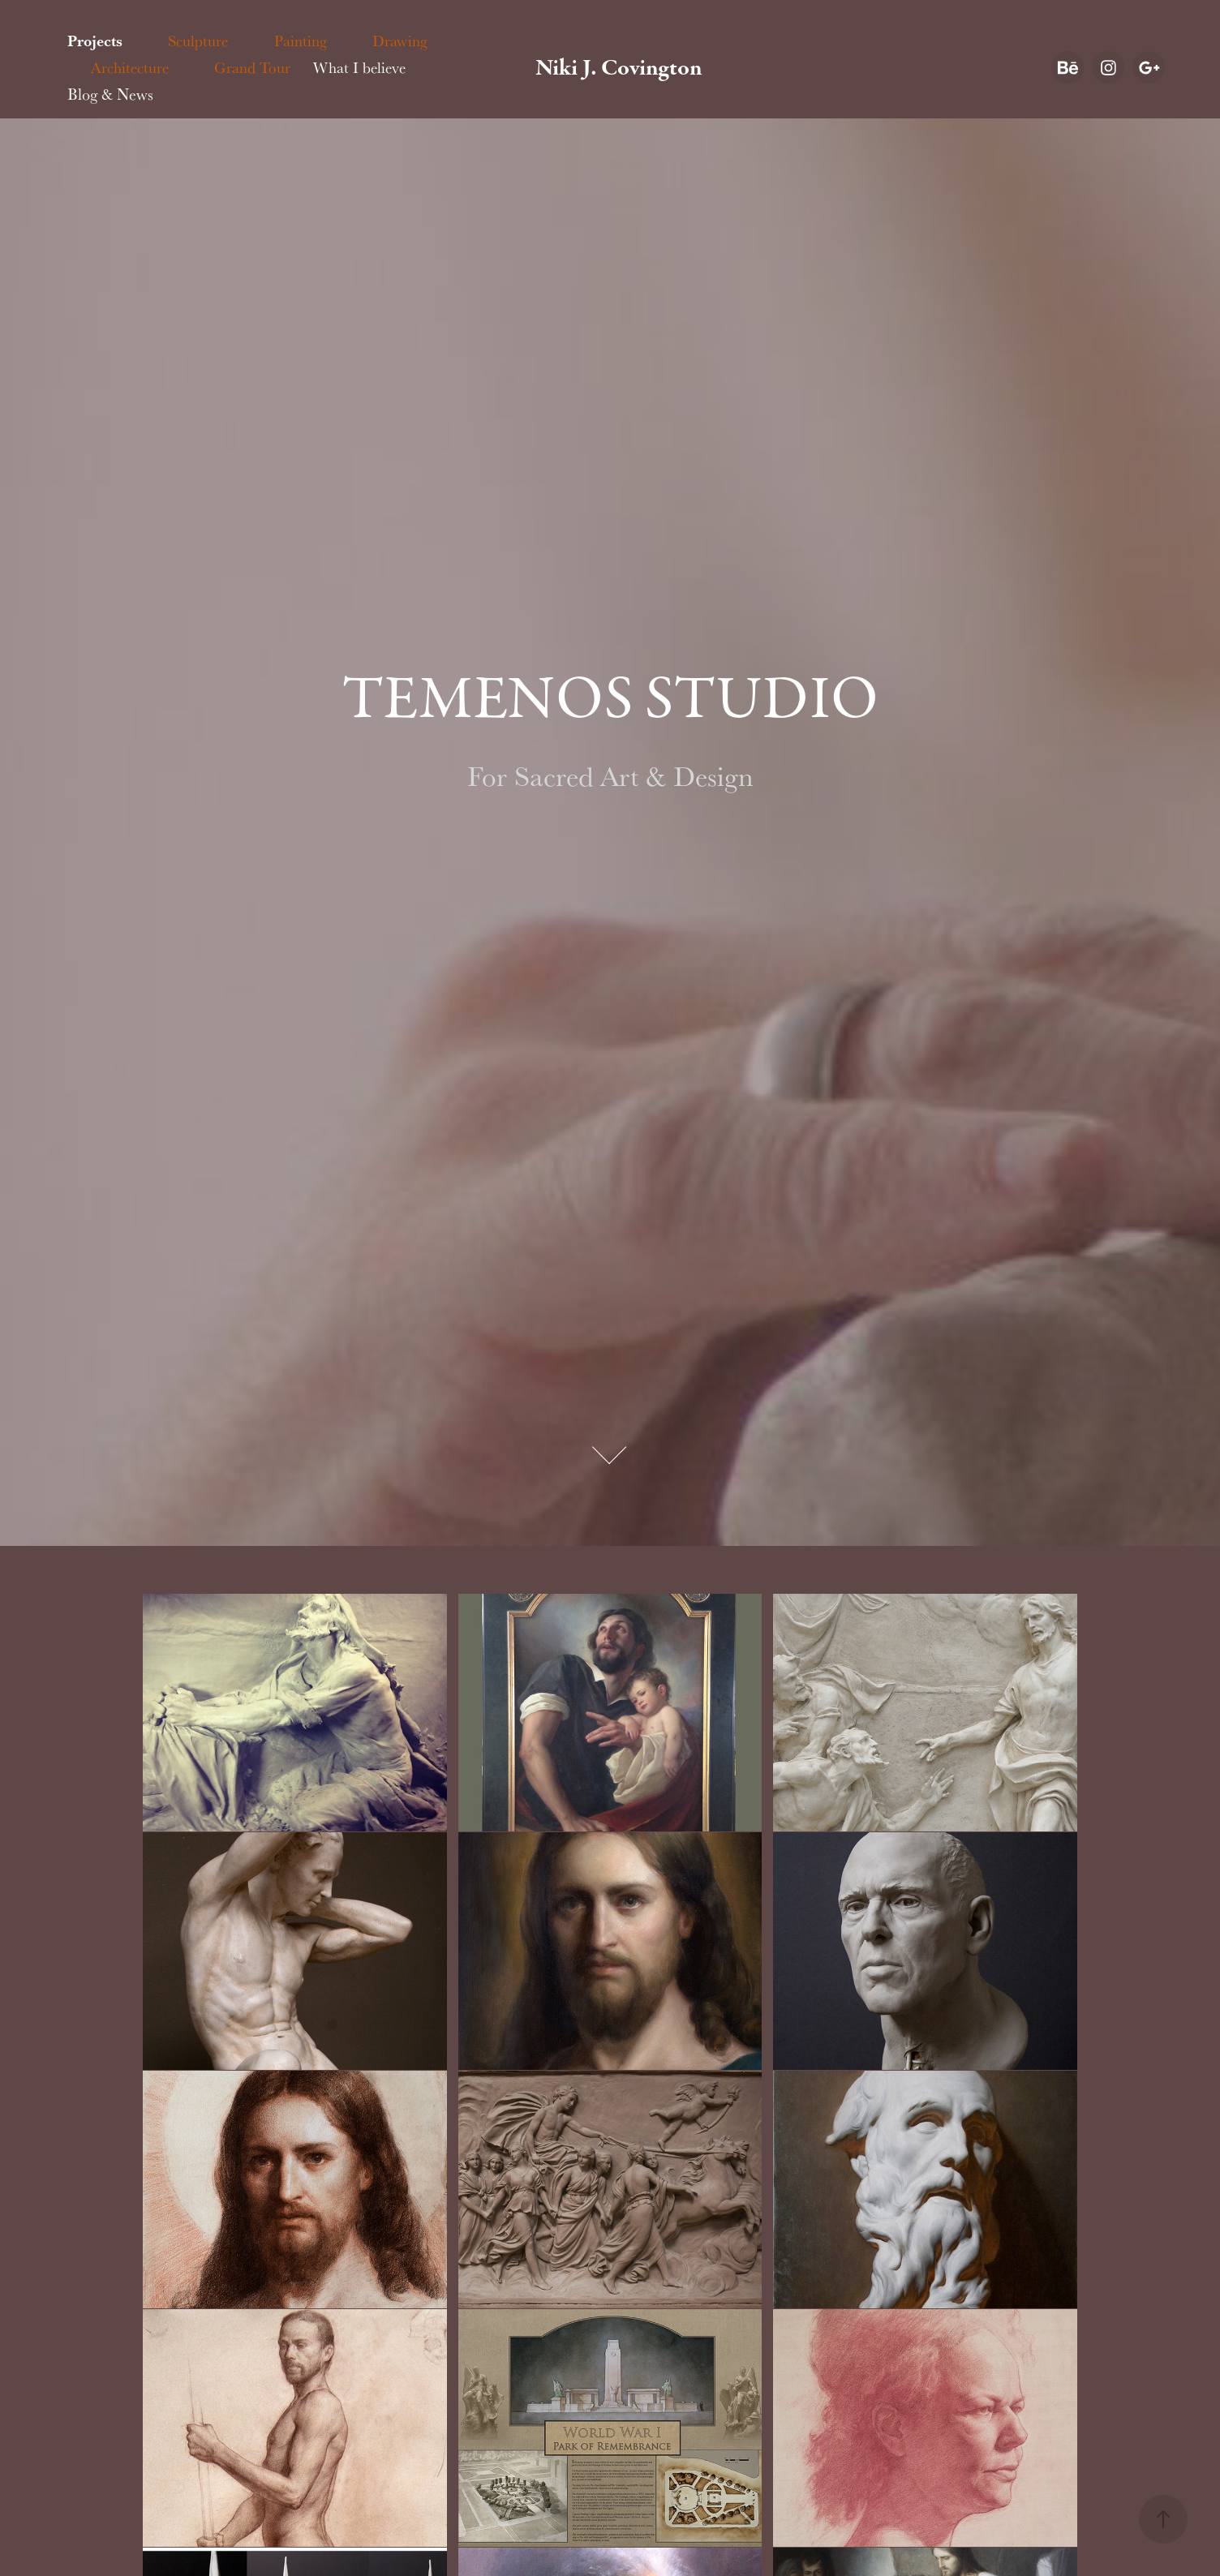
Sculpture (198, 40)
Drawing (399, 40)
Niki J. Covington (618, 67)
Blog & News (110, 94)
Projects (94, 40)
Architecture (130, 67)
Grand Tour (252, 67)
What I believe (359, 67)
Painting (300, 40)
